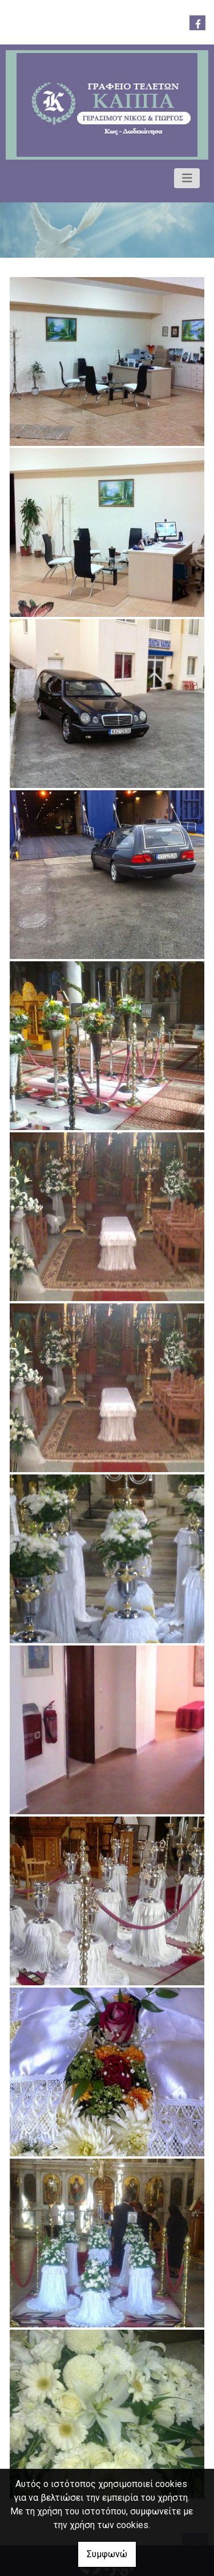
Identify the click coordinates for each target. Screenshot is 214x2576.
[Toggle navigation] (187, 178)
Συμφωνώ (107, 2554)
